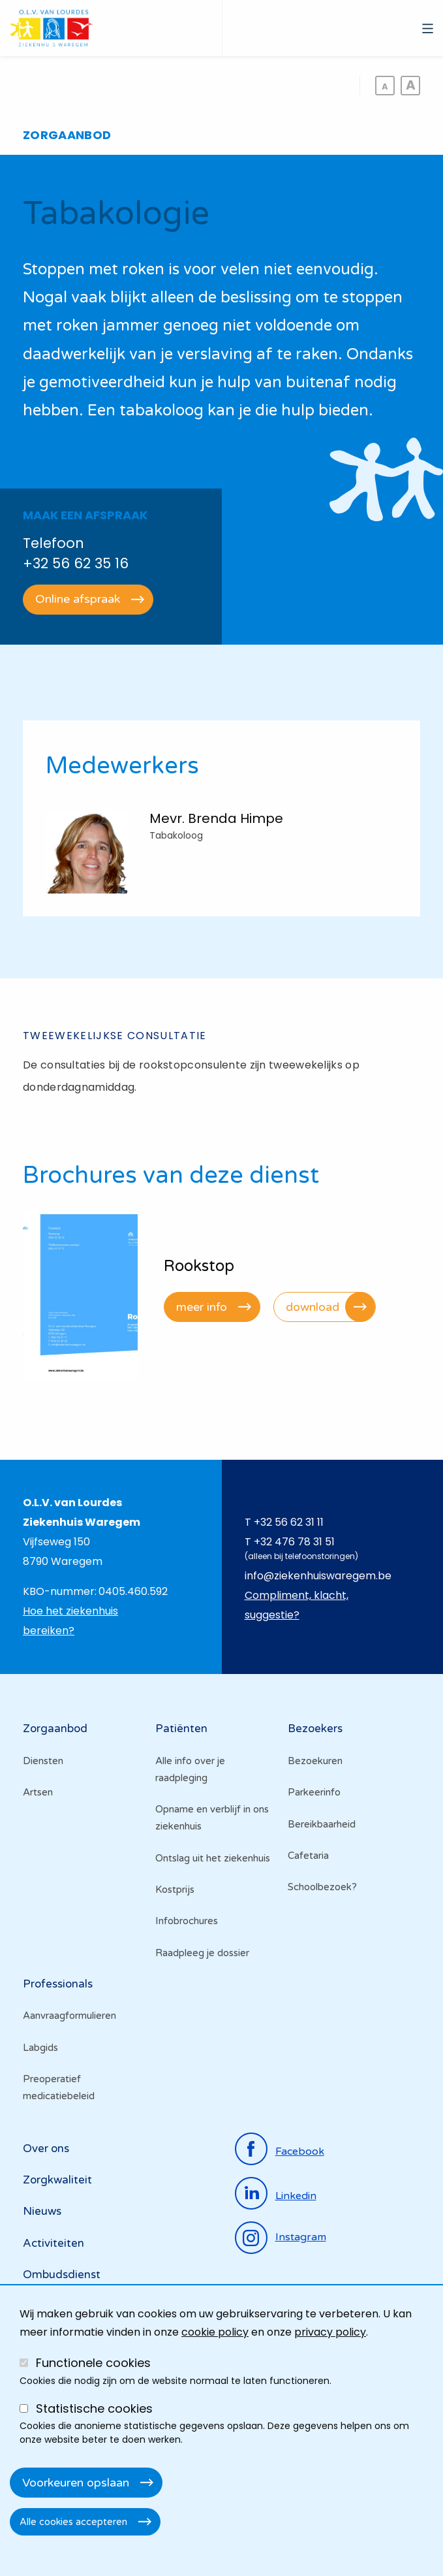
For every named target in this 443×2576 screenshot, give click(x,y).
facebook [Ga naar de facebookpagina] (299, 2151)
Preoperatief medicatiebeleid (59, 2087)
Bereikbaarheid (322, 1824)
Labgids (40, 2047)
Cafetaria (308, 1855)
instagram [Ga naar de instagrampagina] (300, 2237)
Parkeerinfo (314, 1792)
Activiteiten (53, 2243)
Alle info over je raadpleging (190, 1769)
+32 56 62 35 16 (76, 563)
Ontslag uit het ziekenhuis (212, 1858)
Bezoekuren (315, 1761)
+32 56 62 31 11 (289, 1522)
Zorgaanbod (55, 1728)
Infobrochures (186, 1921)
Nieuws (42, 2211)
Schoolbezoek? (322, 1887)
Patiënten (181, 1728)
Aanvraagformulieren (69, 2015)
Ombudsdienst (61, 2274)
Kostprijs (174, 1889)
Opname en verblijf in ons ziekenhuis (212, 1817)
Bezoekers (315, 1728)
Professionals (58, 1984)
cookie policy (215, 2332)
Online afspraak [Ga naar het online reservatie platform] (77, 599)
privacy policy (330, 2332)
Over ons (46, 2148)
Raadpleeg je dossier (202, 1953)
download (312, 1307)
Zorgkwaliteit (57, 2180)
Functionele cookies (93, 2363)
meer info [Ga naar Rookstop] (201, 1307)
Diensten (43, 1761)
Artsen (38, 1792)
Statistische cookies (94, 2408)
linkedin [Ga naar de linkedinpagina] (295, 2195)
